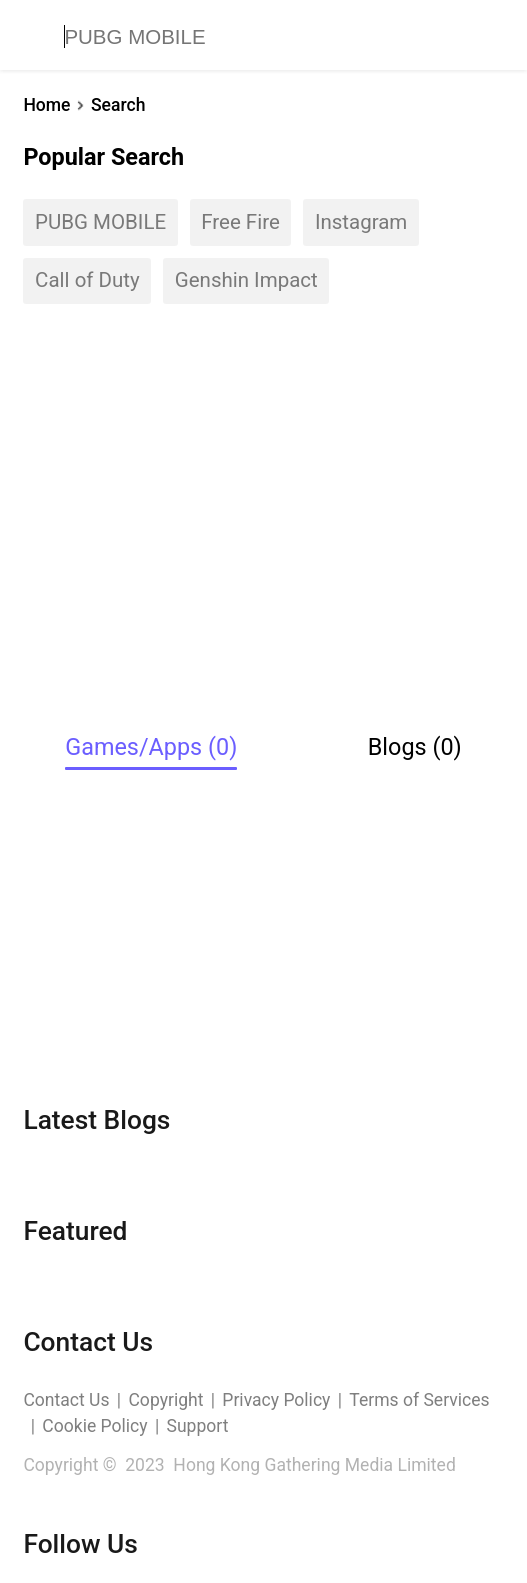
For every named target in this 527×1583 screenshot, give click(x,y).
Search (118, 105)
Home (46, 105)
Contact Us (66, 1400)
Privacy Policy (276, 1400)
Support (198, 1426)
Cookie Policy (94, 1426)
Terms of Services (419, 1400)
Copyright (165, 1400)
